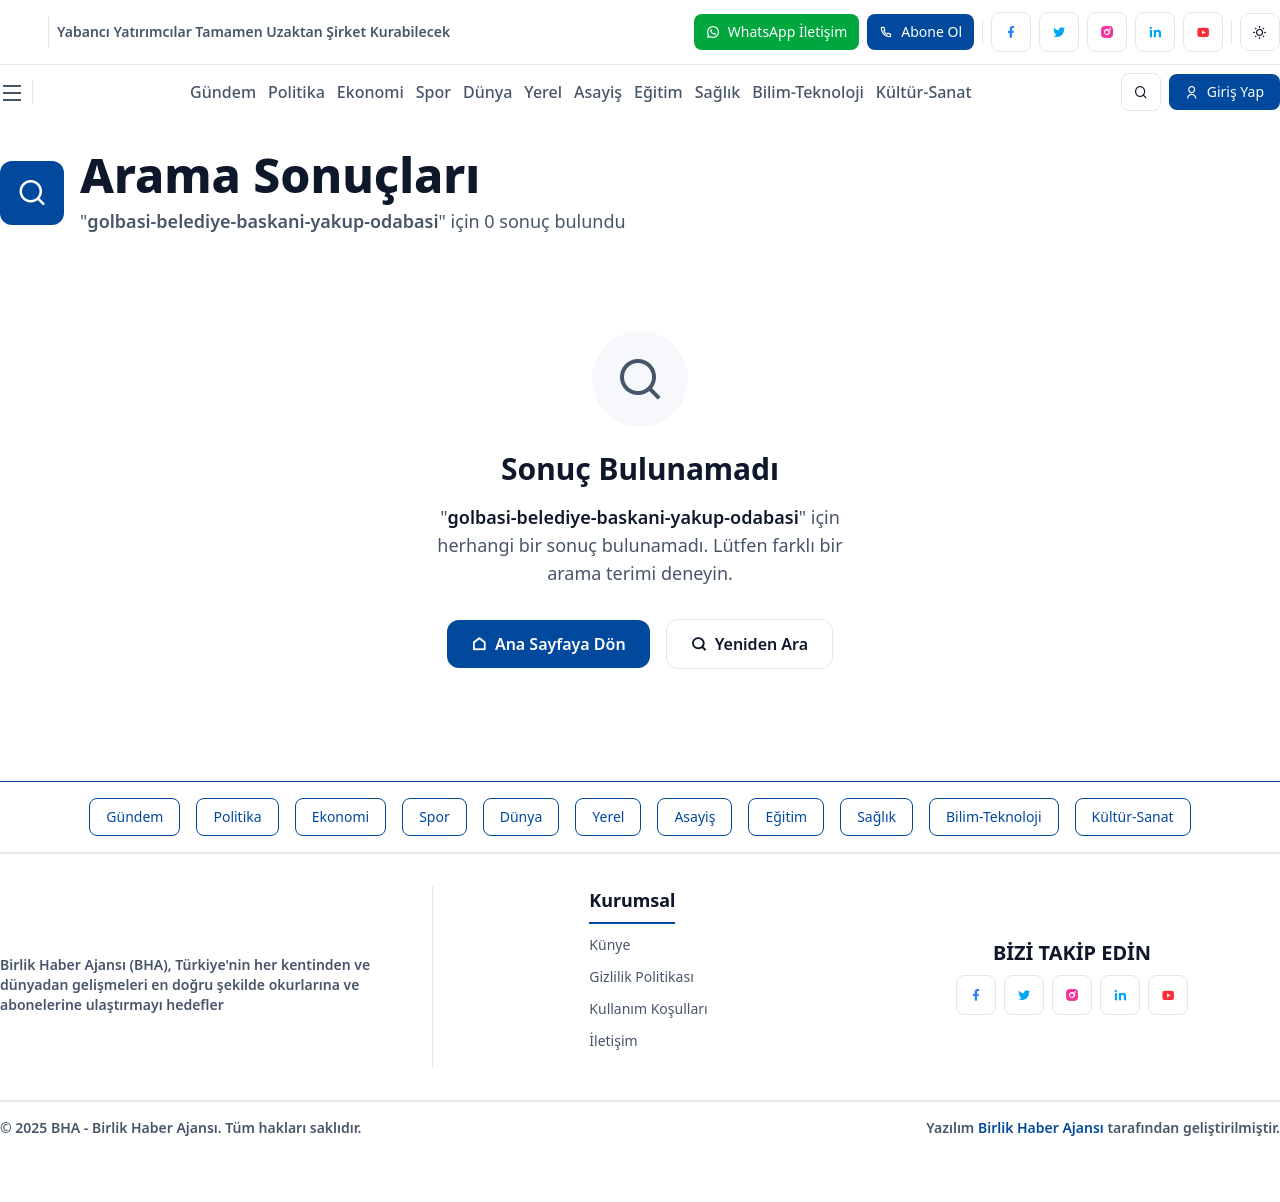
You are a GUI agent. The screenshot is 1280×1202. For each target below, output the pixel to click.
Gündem (223, 92)
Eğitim (658, 92)
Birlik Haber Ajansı (1043, 1127)
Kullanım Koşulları (648, 1008)
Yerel (543, 92)
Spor (433, 92)
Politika (296, 92)
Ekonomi (370, 92)
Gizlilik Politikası (641, 976)
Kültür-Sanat (924, 92)
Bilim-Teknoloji (808, 92)
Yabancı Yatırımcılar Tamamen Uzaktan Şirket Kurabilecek (253, 31)
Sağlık (717, 92)
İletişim (613, 1040)
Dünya (487, 92)
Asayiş (598, 92)
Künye (609, 944)
